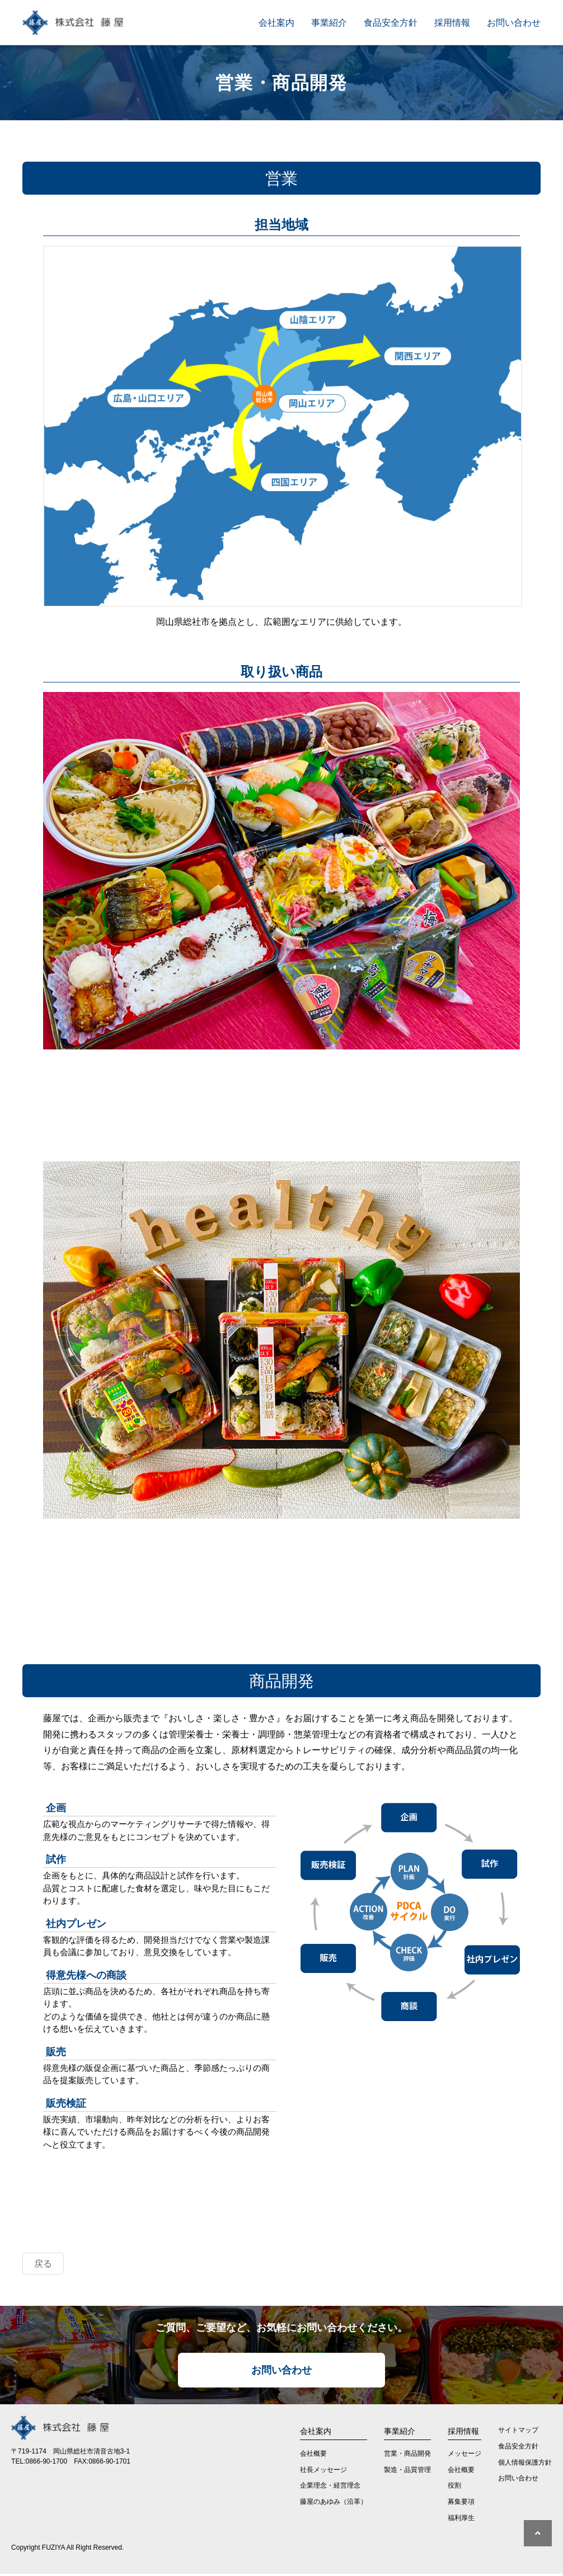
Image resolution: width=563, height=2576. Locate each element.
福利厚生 (461, 2520)
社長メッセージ (323, 2472)
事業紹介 (329, 22)
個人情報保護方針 (525, 2465)
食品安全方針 (390, 22)
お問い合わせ (514, 22)
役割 (454, 2488)
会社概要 (313, 2456)
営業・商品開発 (407, 2456)
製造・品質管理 (407, 2472)
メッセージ (464, 2456)
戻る (43, 2264)
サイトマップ (518, 2432)
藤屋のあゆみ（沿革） (333, 2504)
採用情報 (452, 22)
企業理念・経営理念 (330, 2488)
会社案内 (276, 22)
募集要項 (461, 2504)
